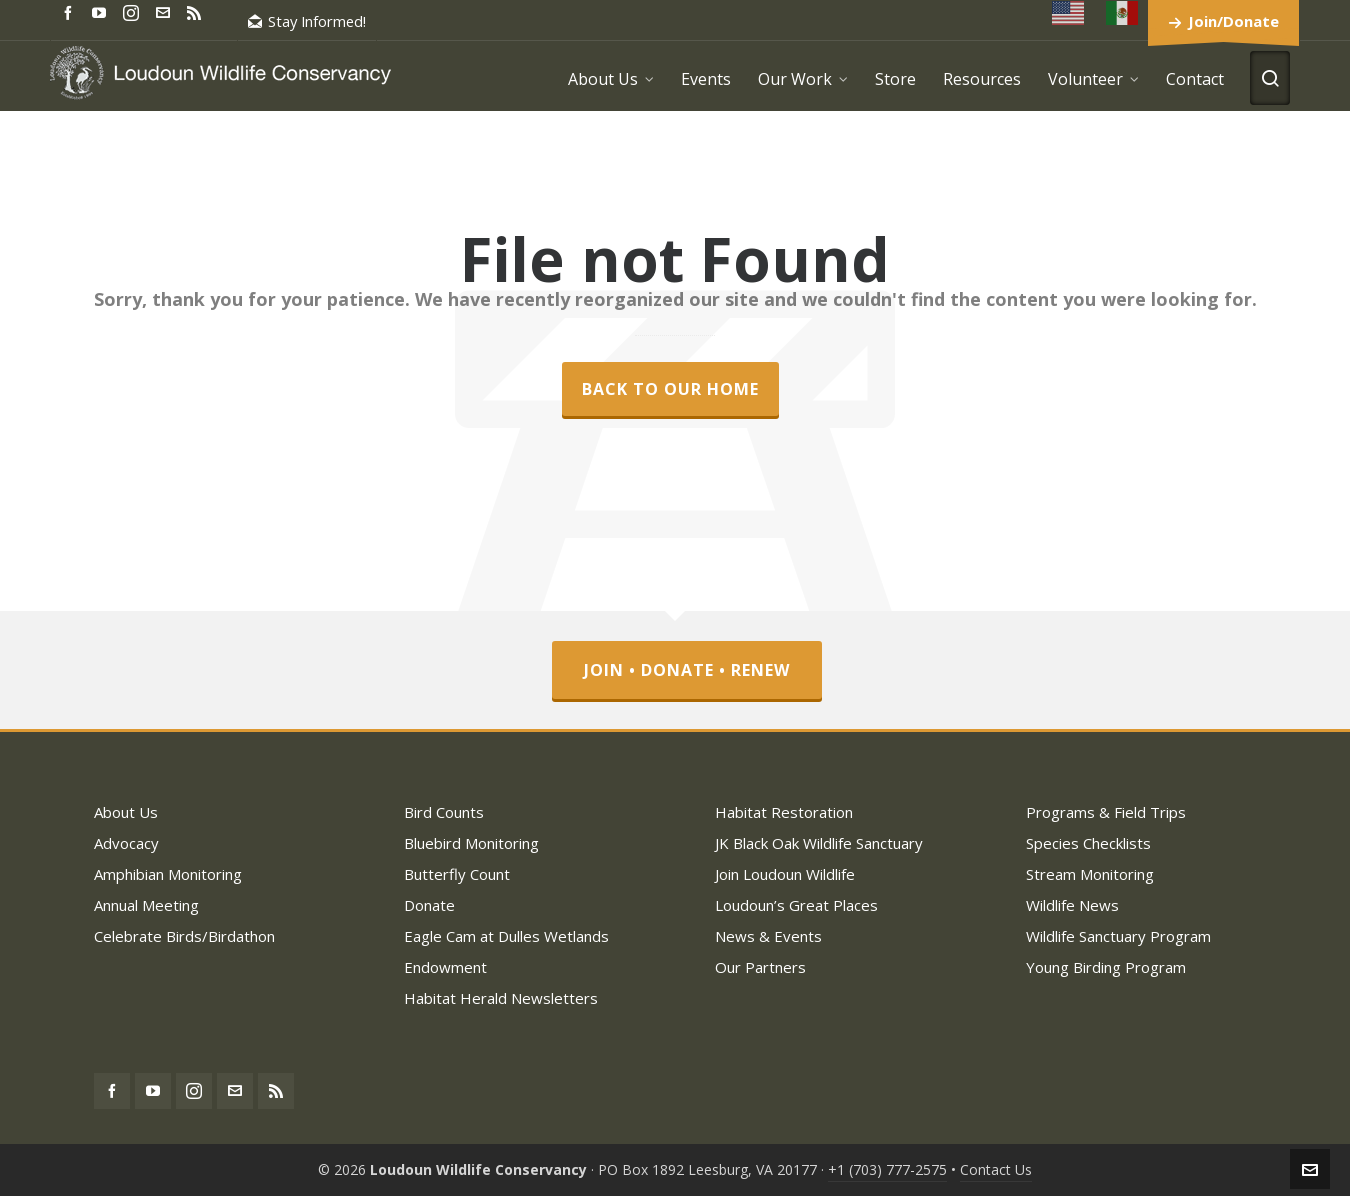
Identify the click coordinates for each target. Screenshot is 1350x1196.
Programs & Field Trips (1106, 812)
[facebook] (71, 11)
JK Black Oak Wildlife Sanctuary (819, 843)
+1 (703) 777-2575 (887, 1169)
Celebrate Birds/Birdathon (184, 936)
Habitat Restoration (784, 812)
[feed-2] (197, 11)
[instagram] (134, 12)
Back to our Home (670, 389)
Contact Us (996, 1169)
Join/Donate (1233, 21)
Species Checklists (1088, 843)
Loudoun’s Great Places (796, 905)
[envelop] (166, 11)
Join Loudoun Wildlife (785, 874)
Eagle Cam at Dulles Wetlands (506, 936)
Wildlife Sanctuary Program (1118, 936)
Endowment (445, 967)
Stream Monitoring (1090, 874)
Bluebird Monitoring (471, 843)
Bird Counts (444, 812)
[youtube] (102, 11)
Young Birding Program (1106, 967)
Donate (429, 905)
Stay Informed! (307, 21)
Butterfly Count (457, 874)
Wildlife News (1072, 905)
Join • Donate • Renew (687, 670)
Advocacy (126, 843)
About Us (126, 812)
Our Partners (760, 967)
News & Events (768, 936)
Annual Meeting (146, 905)
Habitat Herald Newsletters (501, 998)
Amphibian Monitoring (168, 874)
